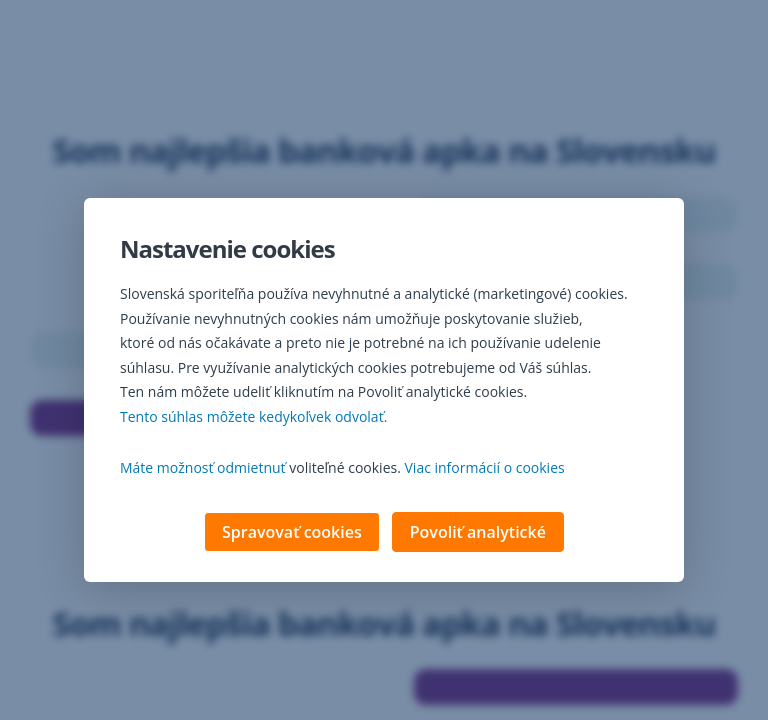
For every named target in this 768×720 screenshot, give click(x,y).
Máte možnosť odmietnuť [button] (203, 469)
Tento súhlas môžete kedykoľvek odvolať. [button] (253, 418)
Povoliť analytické (478, 534)
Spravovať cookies (292, 534)
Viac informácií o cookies (485, 469)
